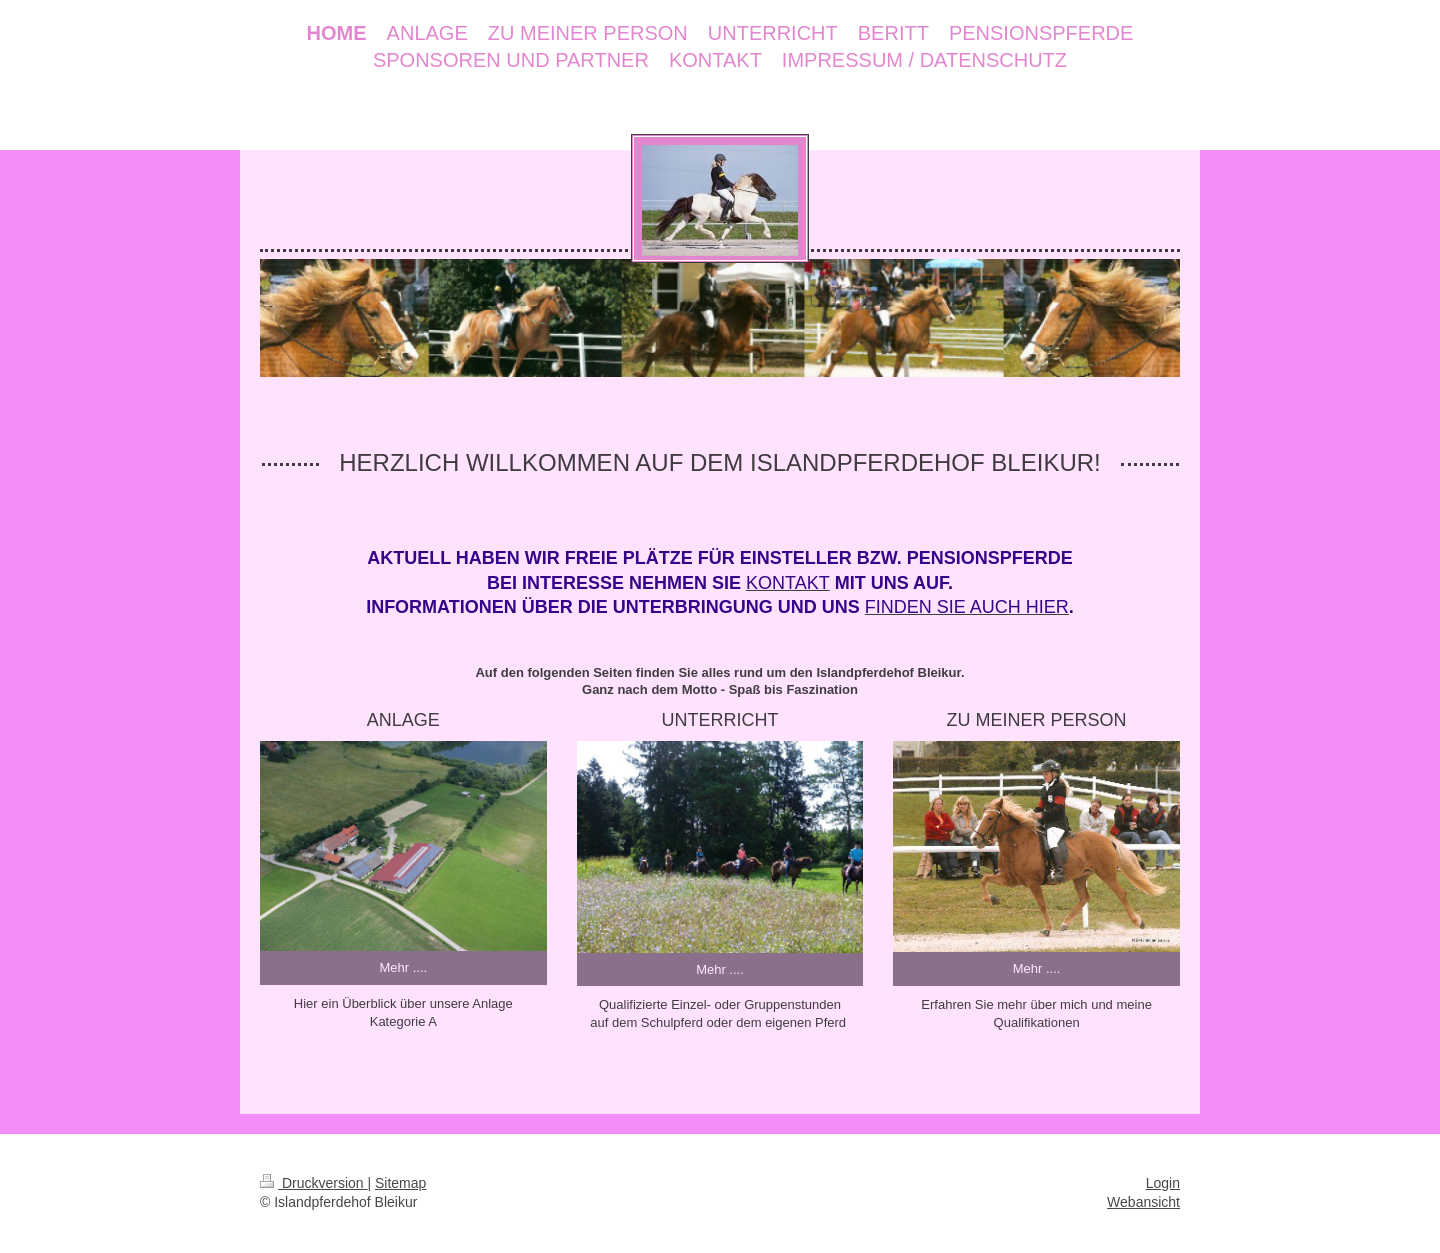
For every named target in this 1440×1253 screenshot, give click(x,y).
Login (1163, 1183)
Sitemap (400, 1183)
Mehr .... (403, 967)
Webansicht (1143, 1202)
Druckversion (313, 1183)
